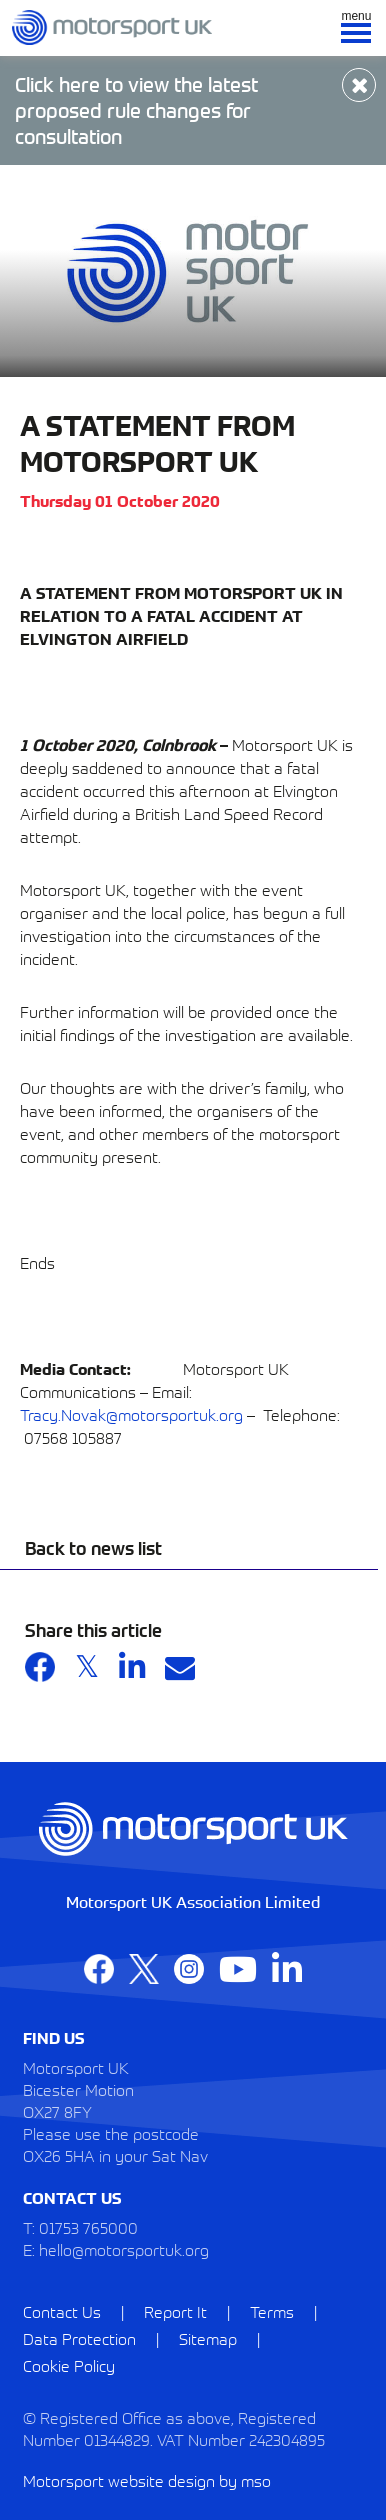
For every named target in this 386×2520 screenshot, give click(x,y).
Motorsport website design (119, 2480)
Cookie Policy (69, 2365)
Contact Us (62, 2311)
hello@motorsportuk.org (124, 2249)
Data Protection (79, 2338)
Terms (272, 2311)
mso (256, 2480)
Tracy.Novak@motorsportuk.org (131, 1414)
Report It (175, 2311)
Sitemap (208, 2338)
